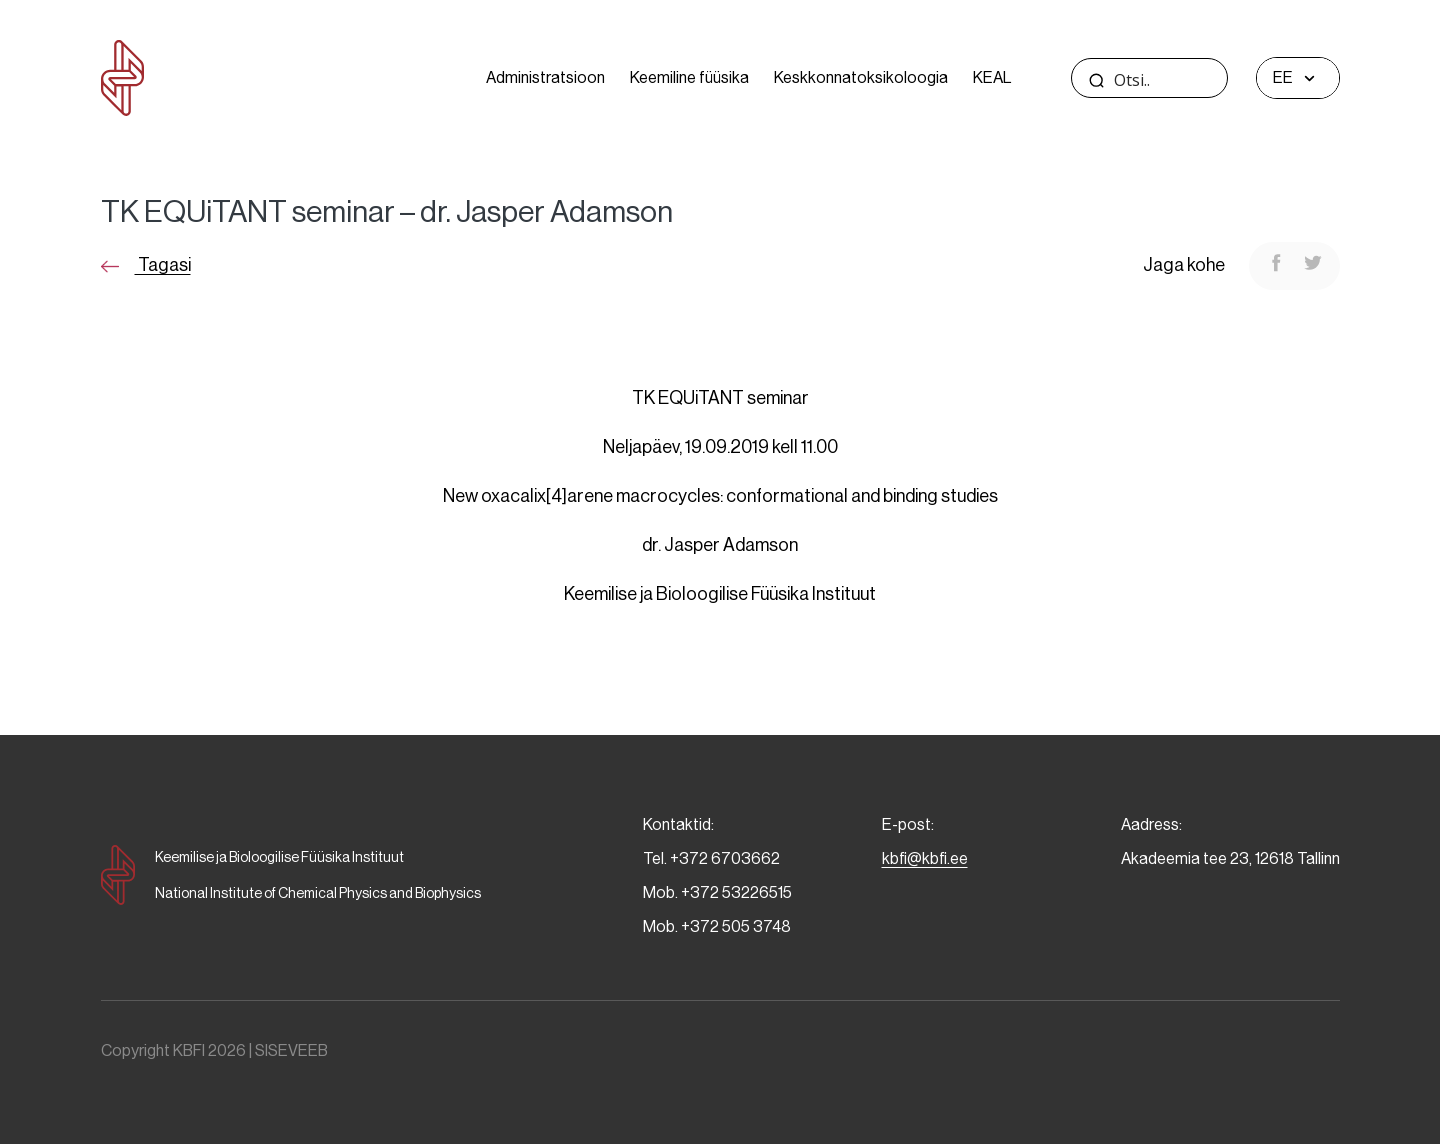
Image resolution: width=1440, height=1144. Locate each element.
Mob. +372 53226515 (717, 892)
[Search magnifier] (1097, 80)
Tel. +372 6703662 (711, 858)
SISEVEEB (291, 1050)
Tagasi (146, 265)
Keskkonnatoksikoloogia (861, 77)
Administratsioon (545, 77)
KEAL (992, 77)
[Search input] (1187, 80)
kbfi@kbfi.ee (925, 858)
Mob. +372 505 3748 (717, 926)
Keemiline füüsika (689, 77)
